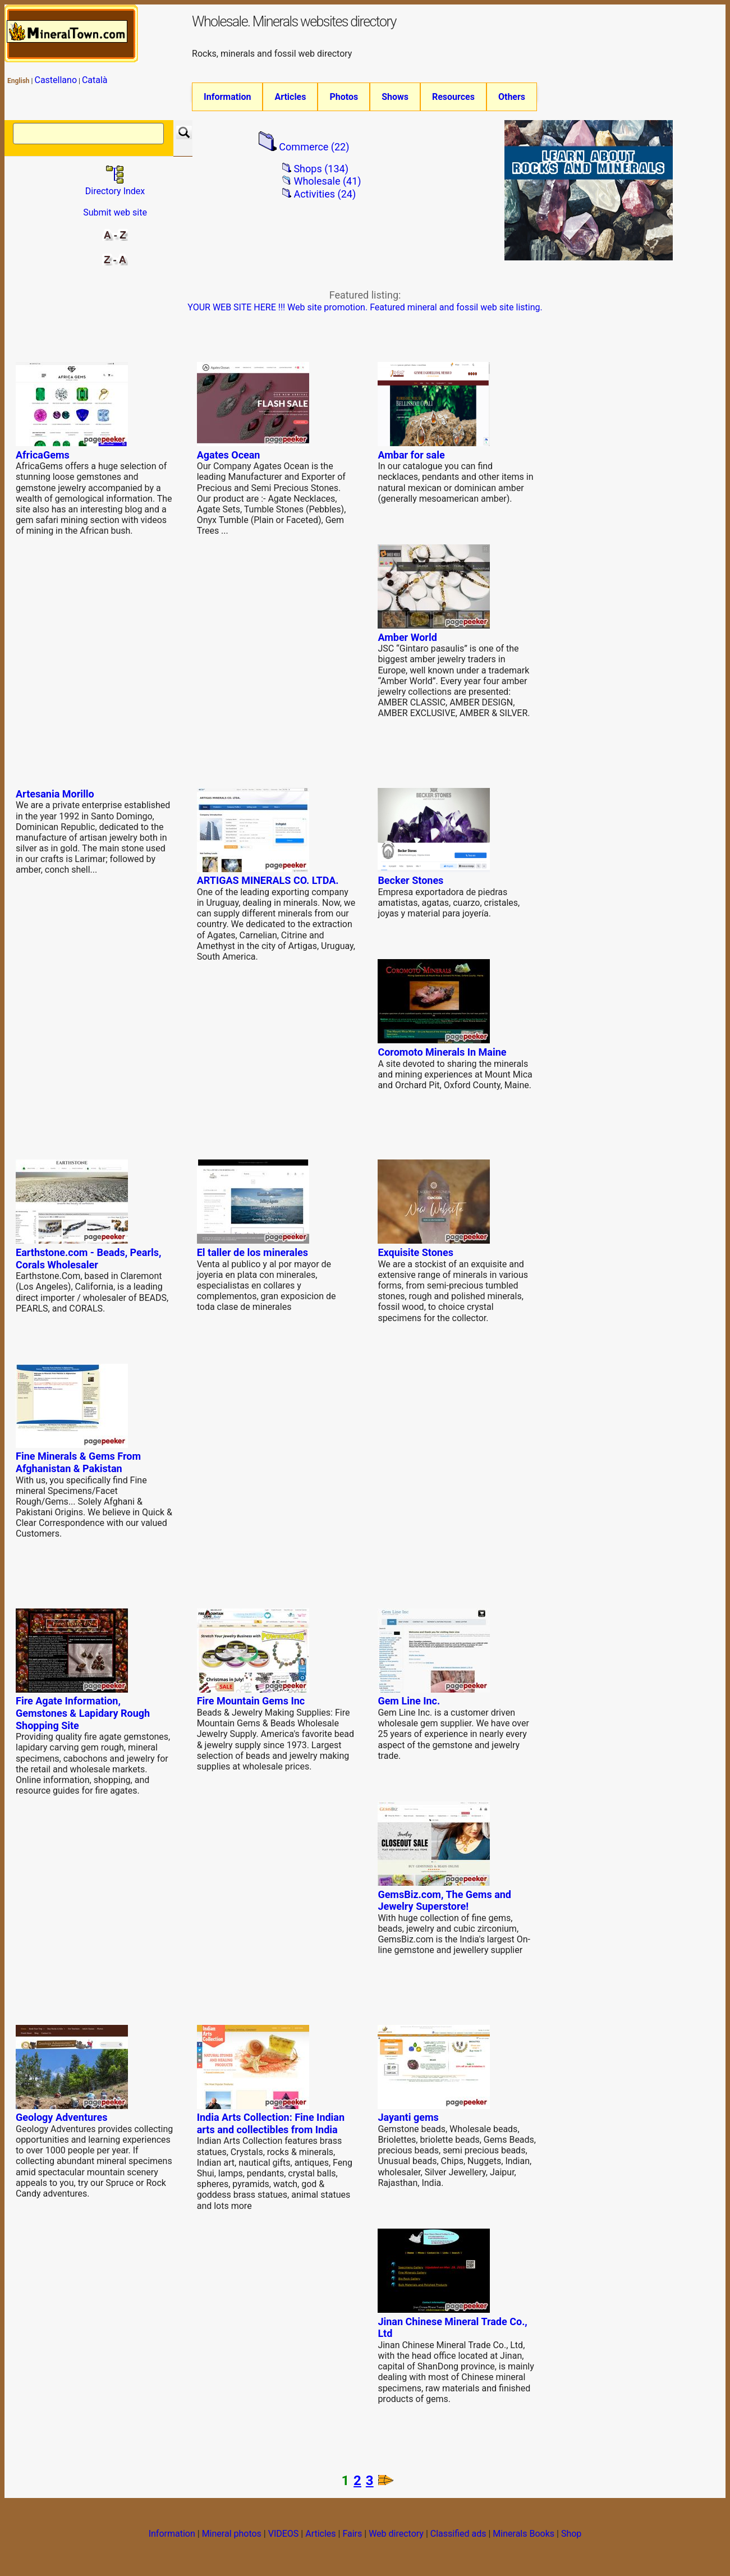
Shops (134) (320, 172)
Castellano (55, 80)
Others (511, 96)
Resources (453, 96)
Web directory (396, 2537)
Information (227, 96)
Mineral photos (231, 2537)
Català (95, 80)
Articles (290, 96)
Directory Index (115, 189)
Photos (343, 96)
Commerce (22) (314, 151)
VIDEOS (283, 2537)
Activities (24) (324, 198)
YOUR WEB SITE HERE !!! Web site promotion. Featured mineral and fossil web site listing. (364, 311)
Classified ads (458, 2537)
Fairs (352, 2537)
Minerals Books (523, 2537)
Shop (571, 2537)
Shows (395, 96)
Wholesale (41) (327, 185)
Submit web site (115, 216)
